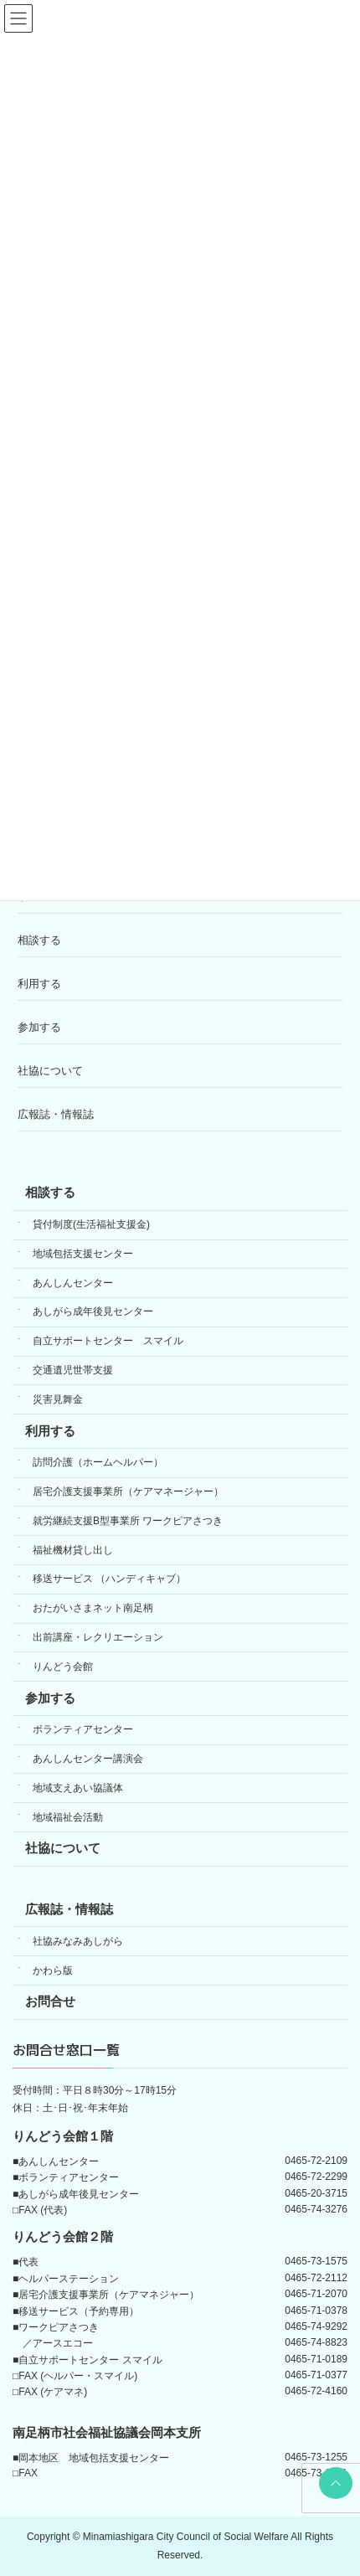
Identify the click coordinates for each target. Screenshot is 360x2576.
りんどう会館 (63, 1666)
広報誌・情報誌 (56, 1114)
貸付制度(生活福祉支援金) (91, 1224)
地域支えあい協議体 (78, 1788)
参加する (39, 1027)
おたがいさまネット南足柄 (93, 1608)
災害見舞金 (58, 1399)
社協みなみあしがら (78, 1941)
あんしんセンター (73, 1283)
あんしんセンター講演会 (88, 1759)
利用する (39, 983)
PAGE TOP (333, 2483)
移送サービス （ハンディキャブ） (109, 1578)
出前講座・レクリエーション (98, 1637)
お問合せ (50, 2001)
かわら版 (53, 1970)
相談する (39, 940)
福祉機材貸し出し (73, 1550)
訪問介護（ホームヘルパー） (98, 1462)
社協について (50, 1070)
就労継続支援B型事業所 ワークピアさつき (128, 1521)
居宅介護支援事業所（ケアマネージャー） (128, 1491)
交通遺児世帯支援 (73, 1370)
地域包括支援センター (83, 1254)
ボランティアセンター (83, 1729)
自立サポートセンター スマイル (108, 1341)
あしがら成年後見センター (93, 1311)
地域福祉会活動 (68, 1817)
